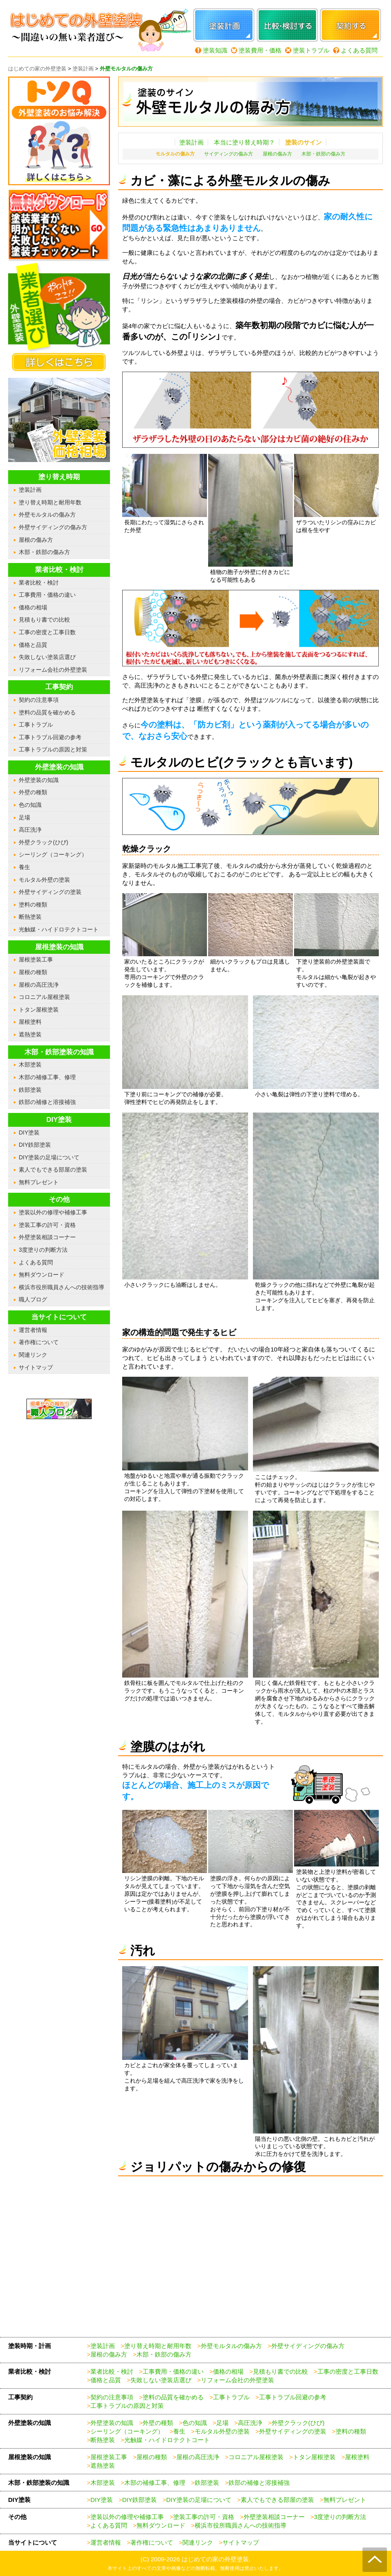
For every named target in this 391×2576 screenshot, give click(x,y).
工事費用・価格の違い (47, 594)
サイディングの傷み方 (228, 154)
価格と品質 (33, 645)
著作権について (39, 1342)
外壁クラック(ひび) (43, 842)
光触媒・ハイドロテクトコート (59, 929)
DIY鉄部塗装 (35, 1144)
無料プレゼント (39, 1182)
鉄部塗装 (30, 1089)
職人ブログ (33, 1299)
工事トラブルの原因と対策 (53, 749)
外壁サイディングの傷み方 (53, 527)
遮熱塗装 (30, 1034)
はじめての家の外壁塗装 (215, 2559)
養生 (24, 867)
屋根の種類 (33, 972)
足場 (24, 817)
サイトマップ (36, 1367)
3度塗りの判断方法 (43, 1249)
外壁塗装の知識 (39, 780)
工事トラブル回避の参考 (50, 737)
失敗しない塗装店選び (47, 657)
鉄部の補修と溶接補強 (47, 1102)
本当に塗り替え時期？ (244, 142)
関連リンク (33, 1355)
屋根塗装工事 (36, 959)
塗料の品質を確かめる (47, 712)
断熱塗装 (30, 916)
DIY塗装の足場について (49, 1157)
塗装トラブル (311, 50)
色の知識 (30, 805)
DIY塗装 (29, 1132)
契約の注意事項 (39, 700)
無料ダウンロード (41, 1274)
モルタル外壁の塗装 (44, 879)
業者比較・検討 (39, 582)
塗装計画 (191, 142)
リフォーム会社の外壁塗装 (53, 669)
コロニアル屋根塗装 (44, 997)
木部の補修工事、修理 (47, 1077)
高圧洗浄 (30, 829)
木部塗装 (30, 1064)
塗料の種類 (33, 904)
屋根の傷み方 (277, 154)
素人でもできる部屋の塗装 (53, 1169)
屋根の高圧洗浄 (39, 984)
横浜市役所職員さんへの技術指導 (61, 1287)
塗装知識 (215, 50)
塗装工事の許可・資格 (47, 1225)
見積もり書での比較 (44, 619)
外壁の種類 (33, 792)
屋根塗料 (30, 1022)
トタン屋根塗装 (39, 1009)
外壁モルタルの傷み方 (47, 514)
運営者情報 (33, 1330)
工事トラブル (36, 724)
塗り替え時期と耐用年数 (50, 502)
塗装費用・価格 (260, 50)
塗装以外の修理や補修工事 (53, 1212)
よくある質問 (359, 50)
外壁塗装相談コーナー (47, 1237)
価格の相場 (33, 607)
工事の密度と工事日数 (47, 632)
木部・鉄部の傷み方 (323, 154)
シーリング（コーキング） (53, 854)
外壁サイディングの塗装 (50, 892)
